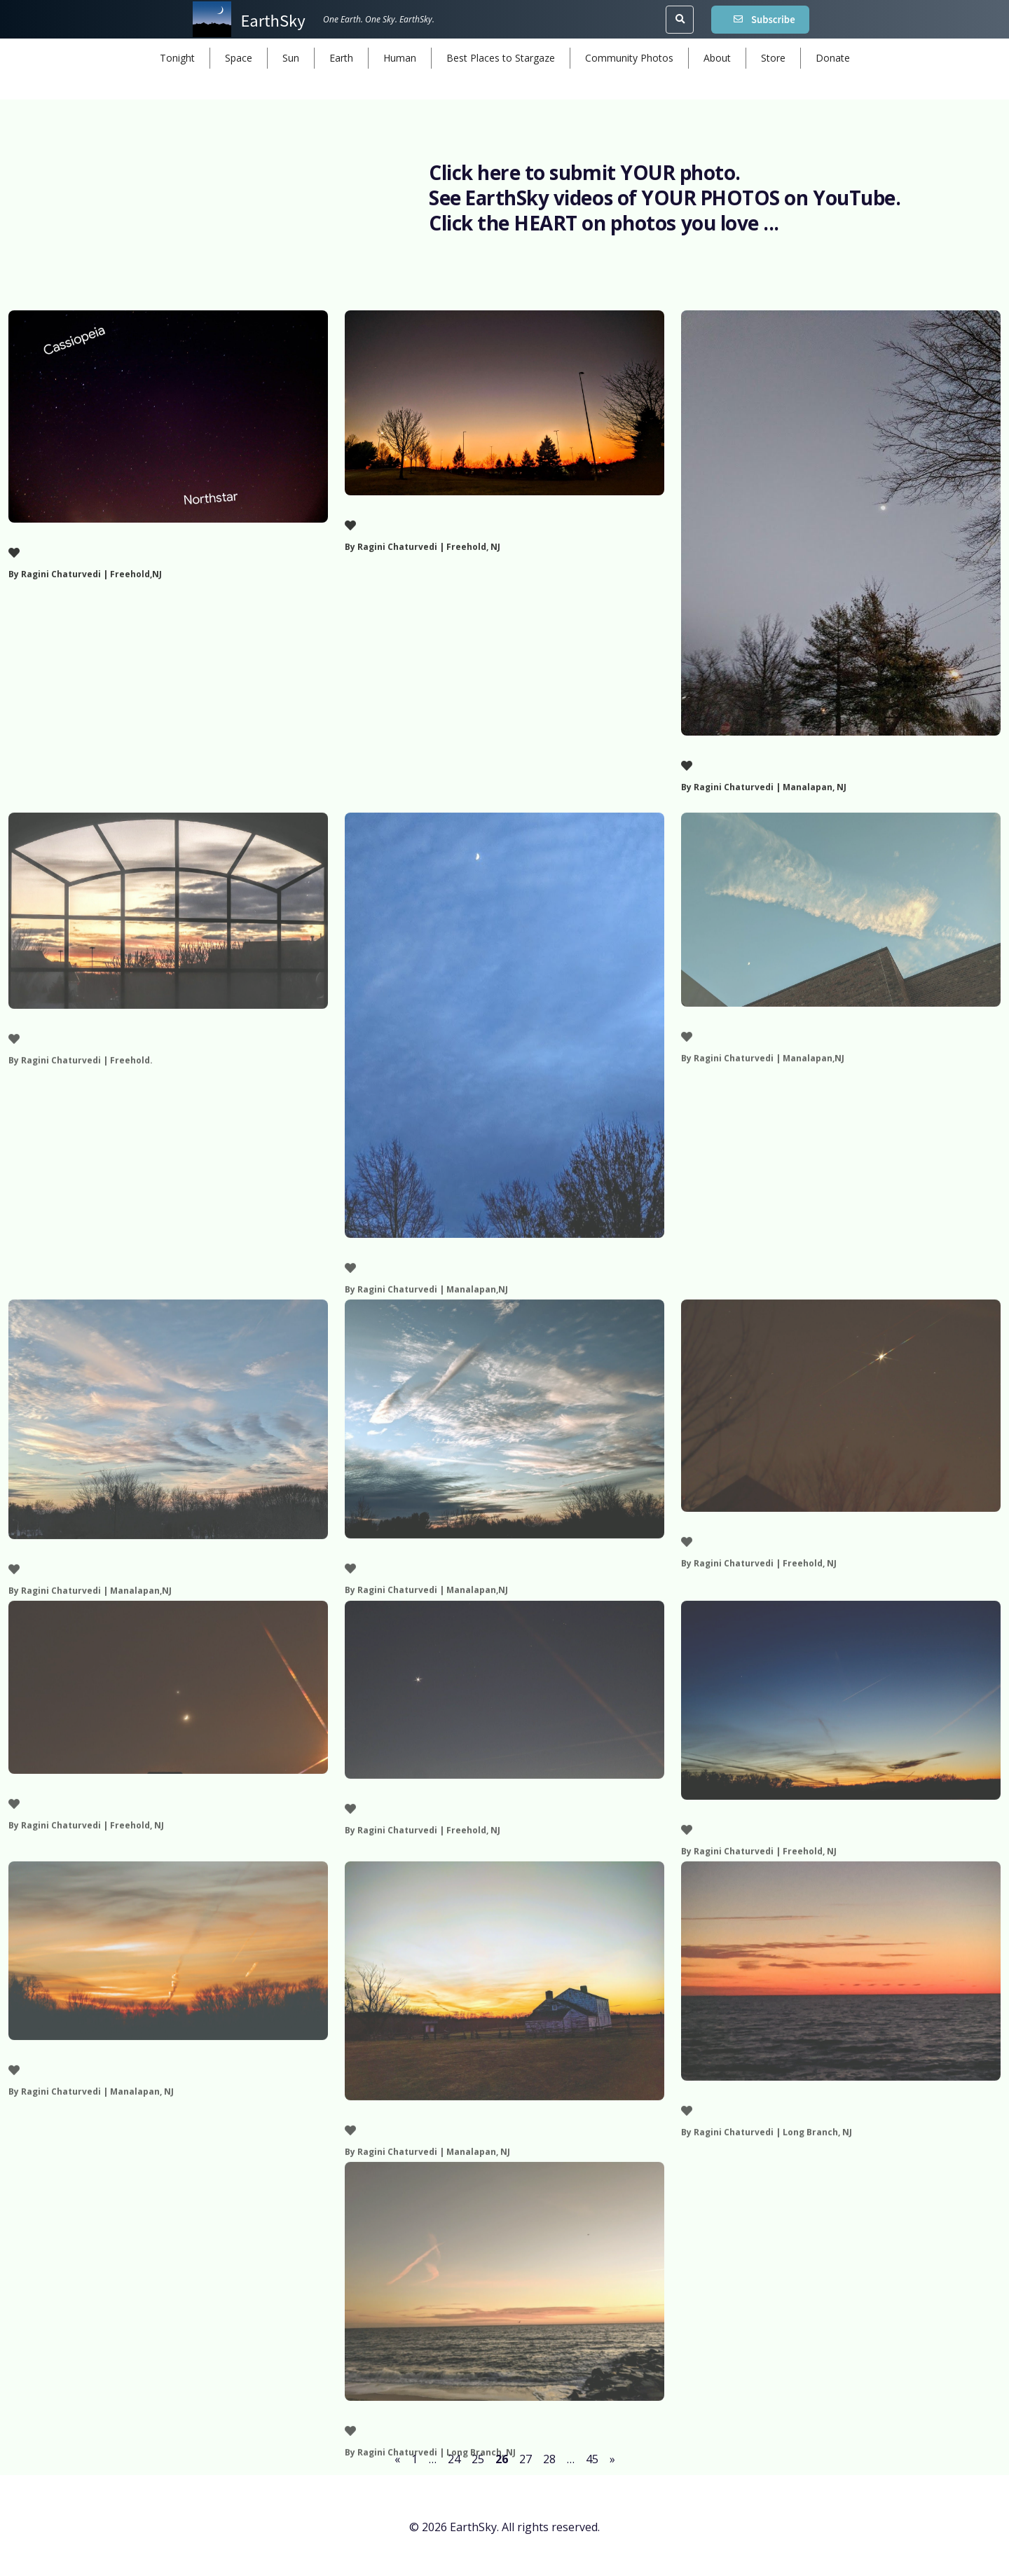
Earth (341, 57)
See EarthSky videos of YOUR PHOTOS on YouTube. (667, 197)
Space (238, 57)
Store (773, 57)
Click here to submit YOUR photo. (586, 173)
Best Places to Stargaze (500, 57)
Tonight (177, 57)
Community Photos (629, 57)
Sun (290, 57)
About (717, 57)
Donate (833, 57)
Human (399, 57)
